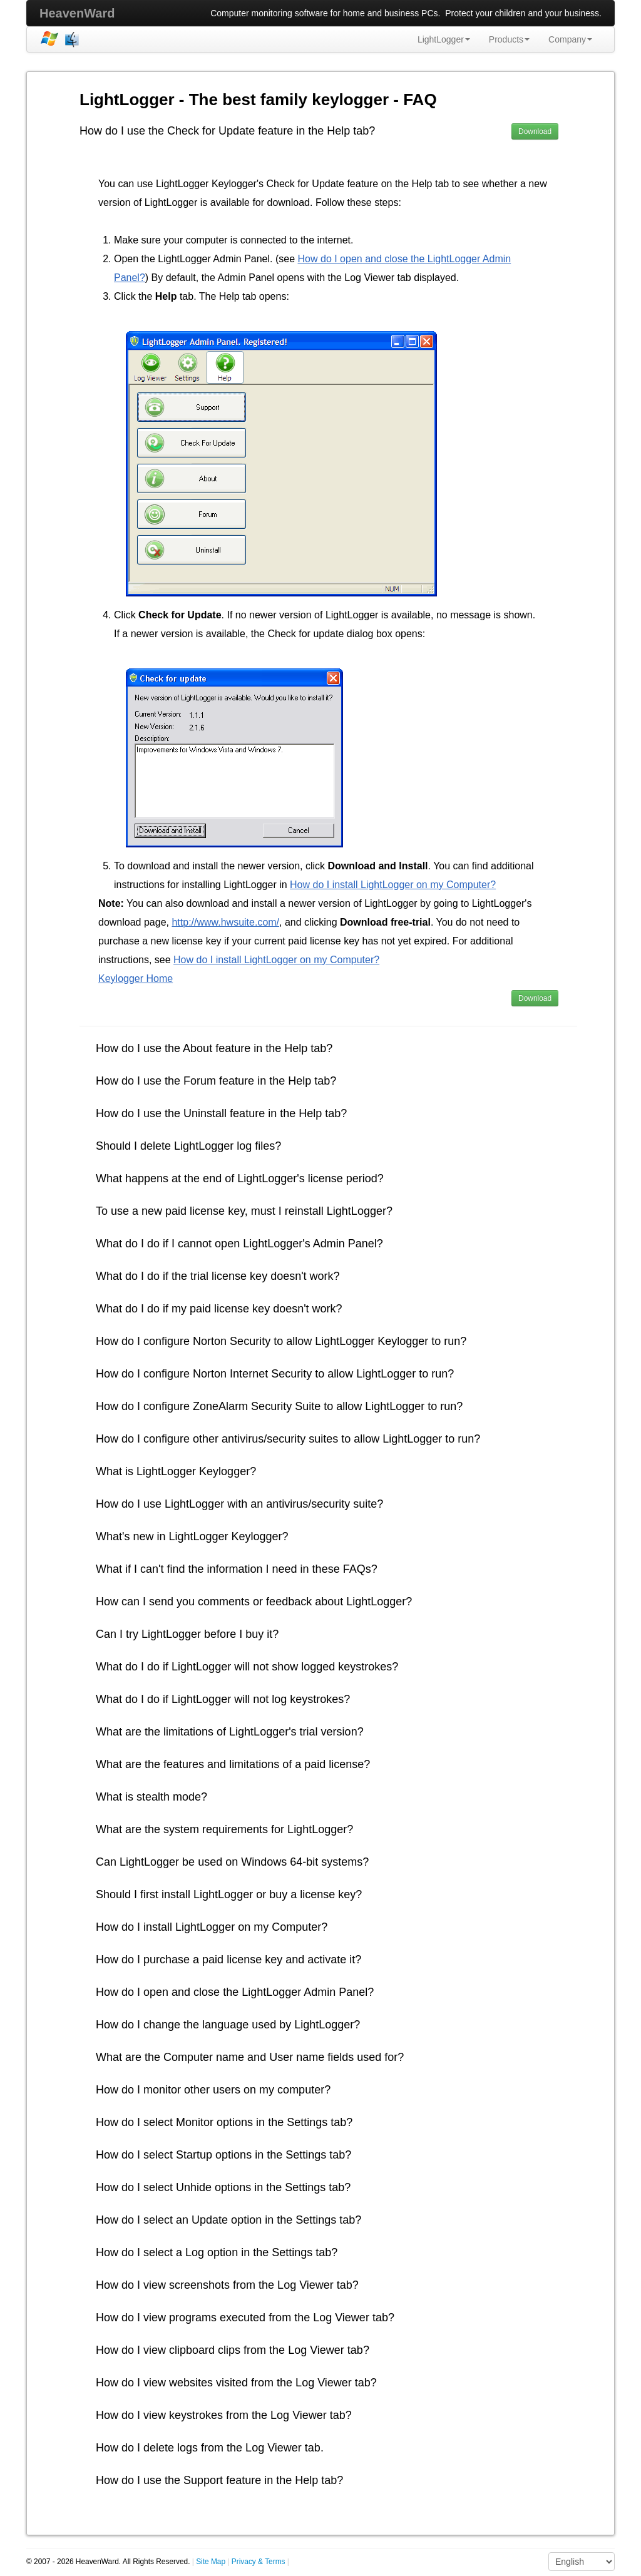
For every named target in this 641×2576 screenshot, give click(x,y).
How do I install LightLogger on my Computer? (393, 884)
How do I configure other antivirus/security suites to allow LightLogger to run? (288, 1439)
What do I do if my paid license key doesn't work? (219, 1308)
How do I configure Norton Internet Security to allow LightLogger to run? (275, 1373)
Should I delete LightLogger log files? (188, 1146)
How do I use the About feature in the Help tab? (214, 1048)
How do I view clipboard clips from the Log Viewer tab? (232, 2350)
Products (509, 39)
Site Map (210, 2561)
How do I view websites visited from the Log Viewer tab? (236, 2382)
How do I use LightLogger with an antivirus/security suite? (239, 1504)
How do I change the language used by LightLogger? (228, 2024)
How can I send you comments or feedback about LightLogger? (254, 1601)
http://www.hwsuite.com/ (225, 922)
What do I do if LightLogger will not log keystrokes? (223, 1699)
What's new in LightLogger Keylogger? (192, 1536)
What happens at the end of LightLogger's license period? (240, 1178)
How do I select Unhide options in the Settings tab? (223, 2187)
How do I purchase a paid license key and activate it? (228, 1959)
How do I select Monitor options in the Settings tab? (224, 2122)
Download (534, 131)
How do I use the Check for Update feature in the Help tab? (227, 131)
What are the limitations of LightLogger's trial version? (230, 1731)
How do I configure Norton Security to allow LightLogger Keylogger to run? (281, 1341)
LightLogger (444, 39)
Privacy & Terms (258, 2561)
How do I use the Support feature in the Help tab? (219, 2480)
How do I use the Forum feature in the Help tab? (216, 1081)
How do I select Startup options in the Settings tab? (223, 2155)
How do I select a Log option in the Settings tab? (216, 2252)
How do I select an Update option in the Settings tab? (228, 2220)
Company (570, 39)
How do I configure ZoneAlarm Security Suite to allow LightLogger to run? (279, 1406)
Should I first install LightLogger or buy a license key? (229, 1894)
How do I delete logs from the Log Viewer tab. (210, 2447)
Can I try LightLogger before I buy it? (187, 1634)
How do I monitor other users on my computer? (213, 2089)
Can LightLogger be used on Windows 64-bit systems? (232, 1862)
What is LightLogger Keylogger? (176, 1471)
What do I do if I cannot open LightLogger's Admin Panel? (239, 1243)
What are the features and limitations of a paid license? (233, 1764)
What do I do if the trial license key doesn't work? (218, 1276)
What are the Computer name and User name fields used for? (250, 2057)
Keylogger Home (135, 978)
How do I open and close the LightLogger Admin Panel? (235, 1992)
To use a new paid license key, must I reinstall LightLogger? (244, 1211)
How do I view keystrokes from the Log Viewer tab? (224, 2415)
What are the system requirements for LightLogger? (224, 1829)
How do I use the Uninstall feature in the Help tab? (221, 1113)
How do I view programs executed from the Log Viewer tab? (245, 2317)
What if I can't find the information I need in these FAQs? (236, 1569)
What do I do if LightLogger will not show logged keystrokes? (247, 1666)
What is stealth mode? (151, 1797)
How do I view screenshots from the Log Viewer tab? (227, 2285)
